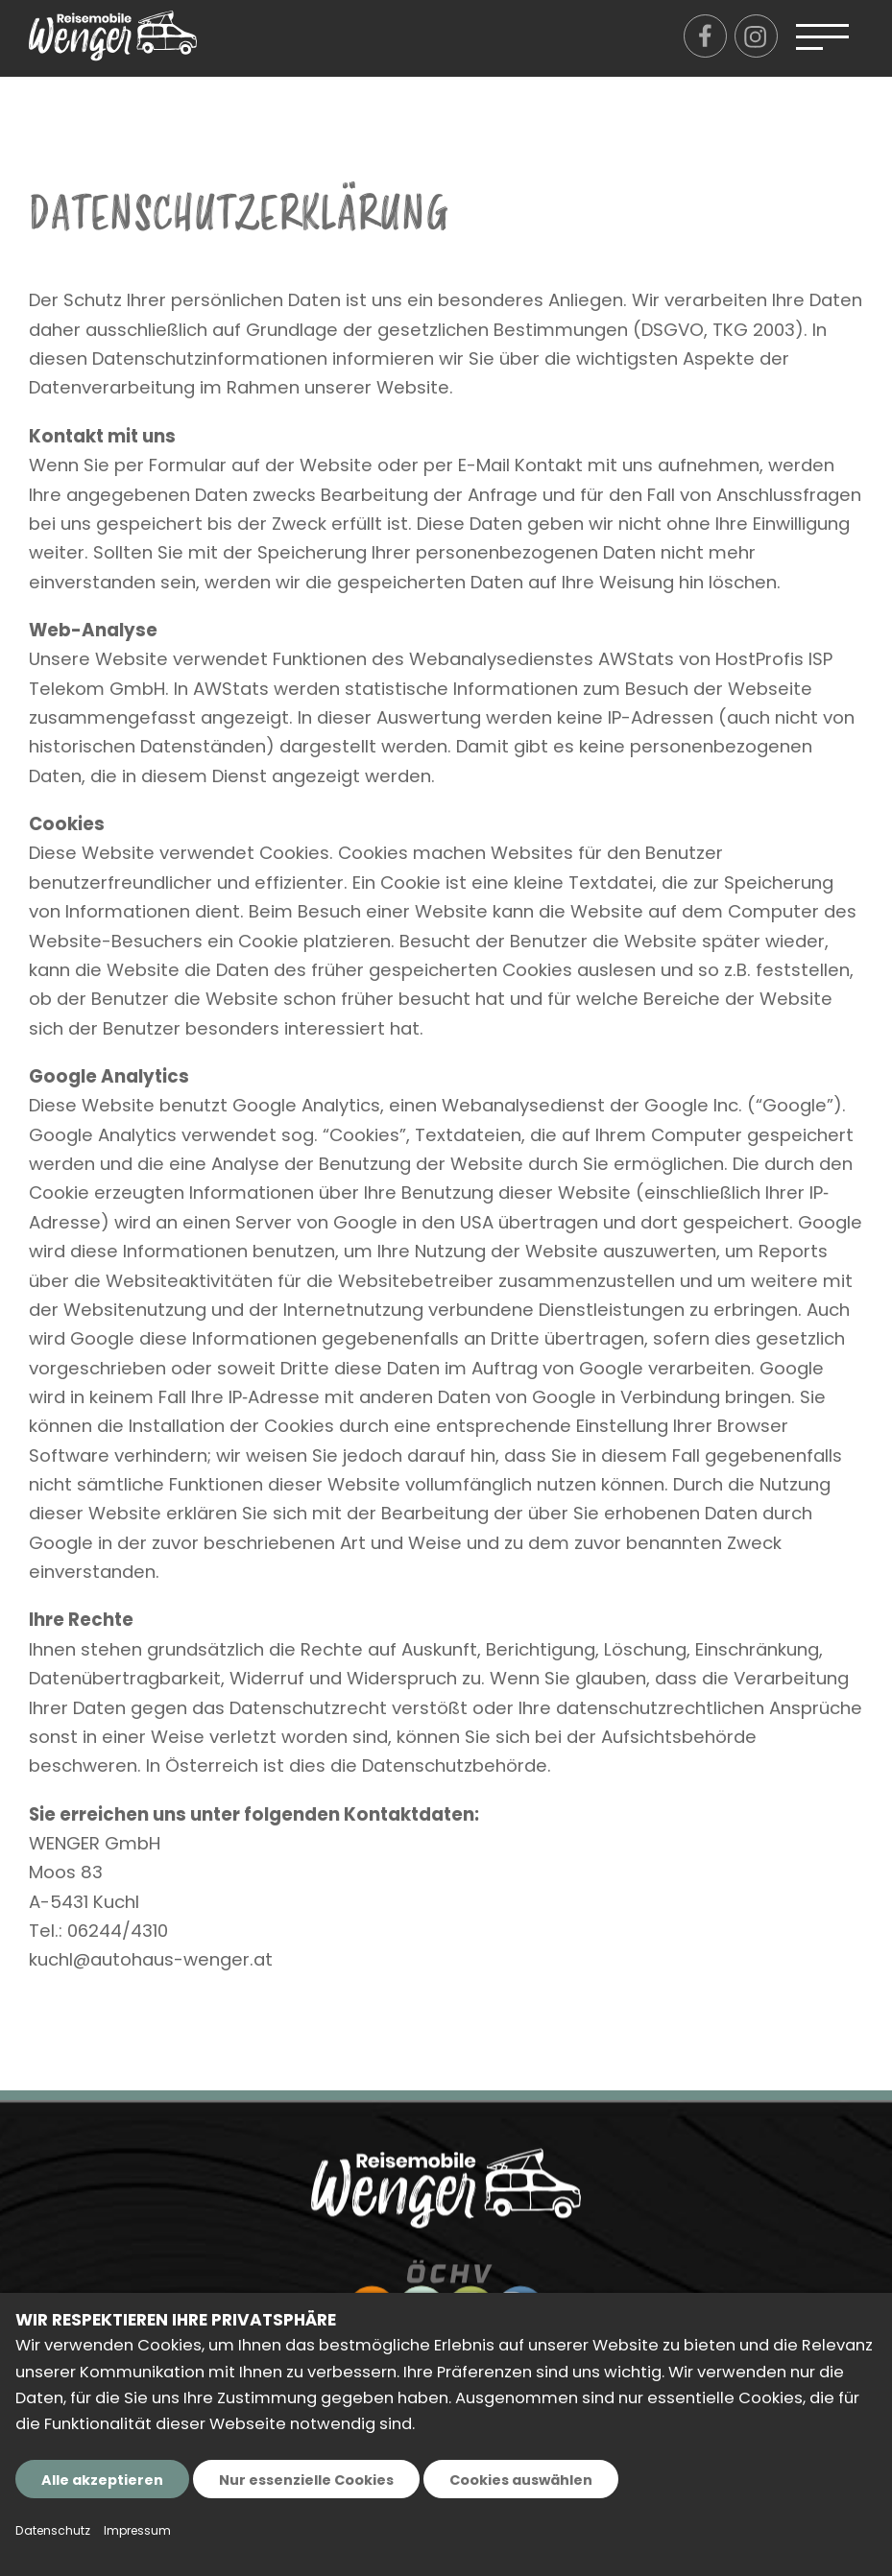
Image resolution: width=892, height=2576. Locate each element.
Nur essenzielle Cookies (306, 2480)
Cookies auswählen (520, 2480)
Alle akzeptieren (102, 2480)
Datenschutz (52, 2530)
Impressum (137, 2530)
